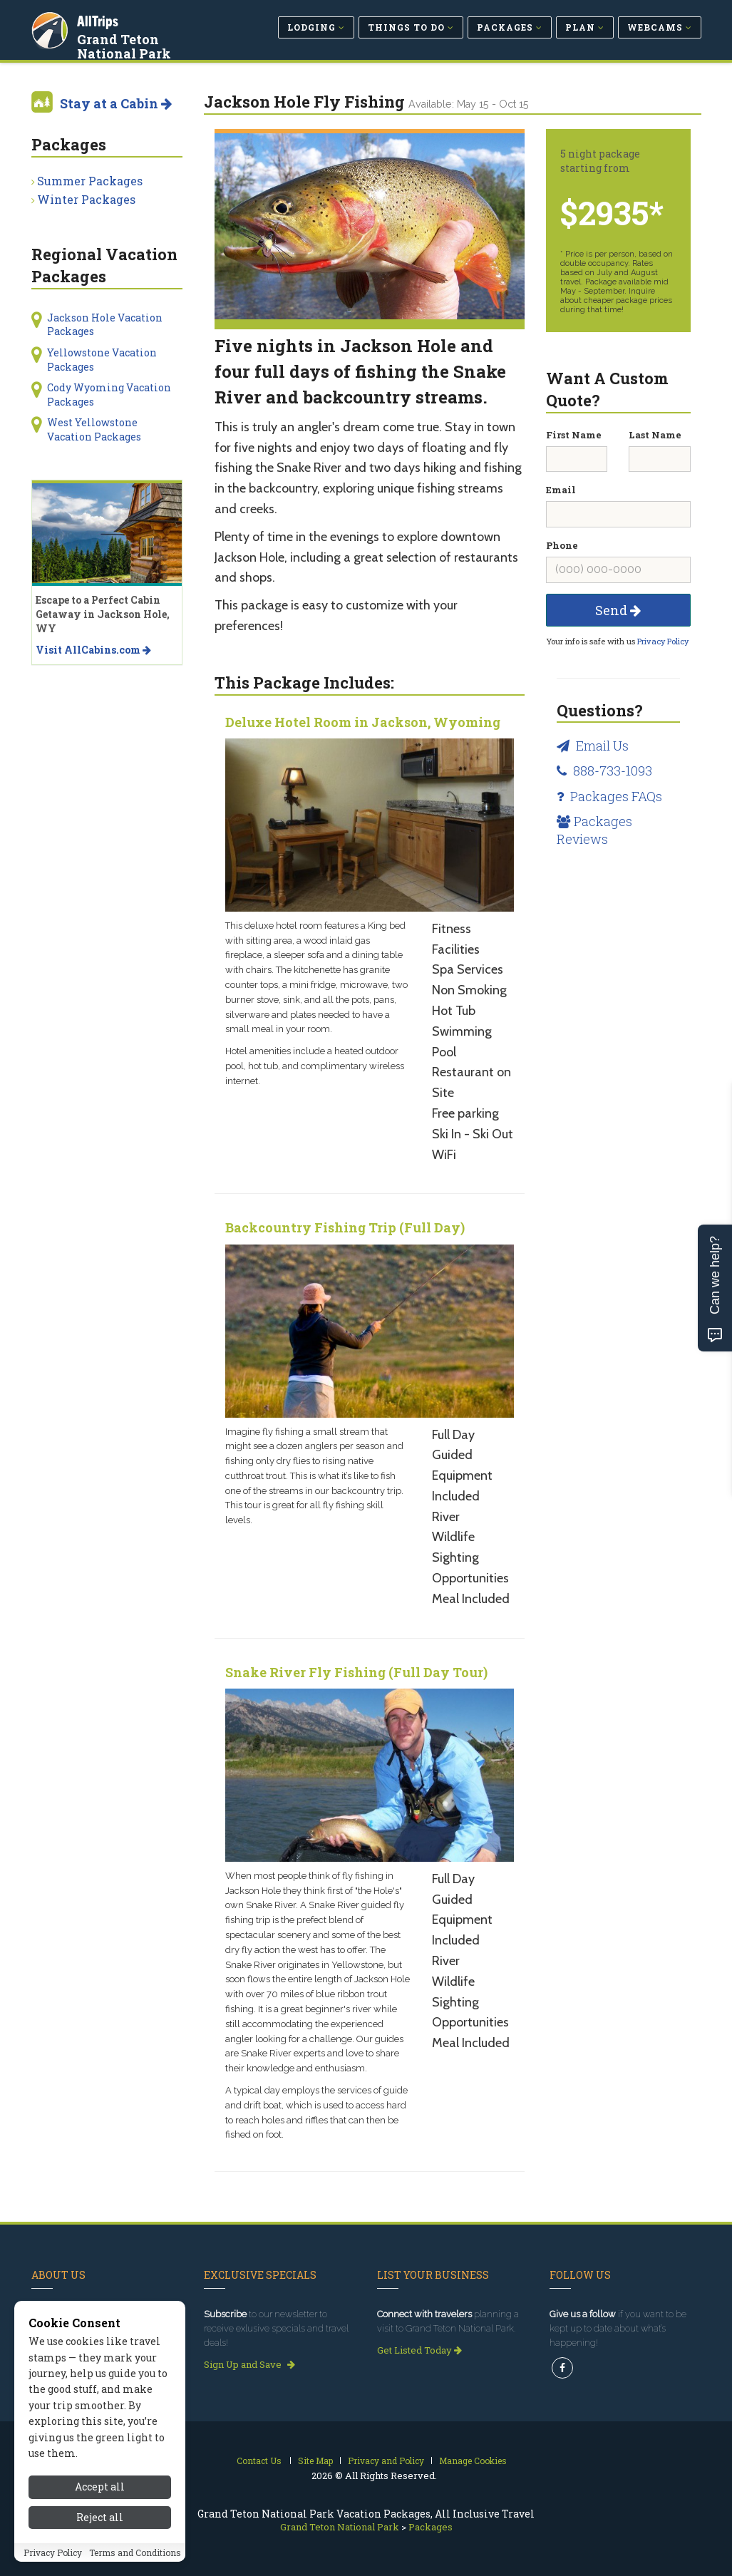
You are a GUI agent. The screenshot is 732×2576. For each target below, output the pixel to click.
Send (618, 610)
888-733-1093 (604, 770)
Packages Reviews (594, 830)
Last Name (655, 434)
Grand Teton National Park (150, 45)
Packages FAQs (609, 796)
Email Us (593, 745)
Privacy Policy (663, 641)
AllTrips (99, 20)
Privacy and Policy (386, 2460)
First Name (574, 434)
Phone (562, 545)
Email (561, 489)
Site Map (315, 2460)
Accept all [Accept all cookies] (100, 2506)
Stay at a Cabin (116, 103)
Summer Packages (90, 180)
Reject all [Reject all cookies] (99, 2535)
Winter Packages (86, 199)
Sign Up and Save (249, 2364)
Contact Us (259, 2460)
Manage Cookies (473, 2460)
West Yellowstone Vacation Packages (94, 429)
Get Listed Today (419, 2350)
